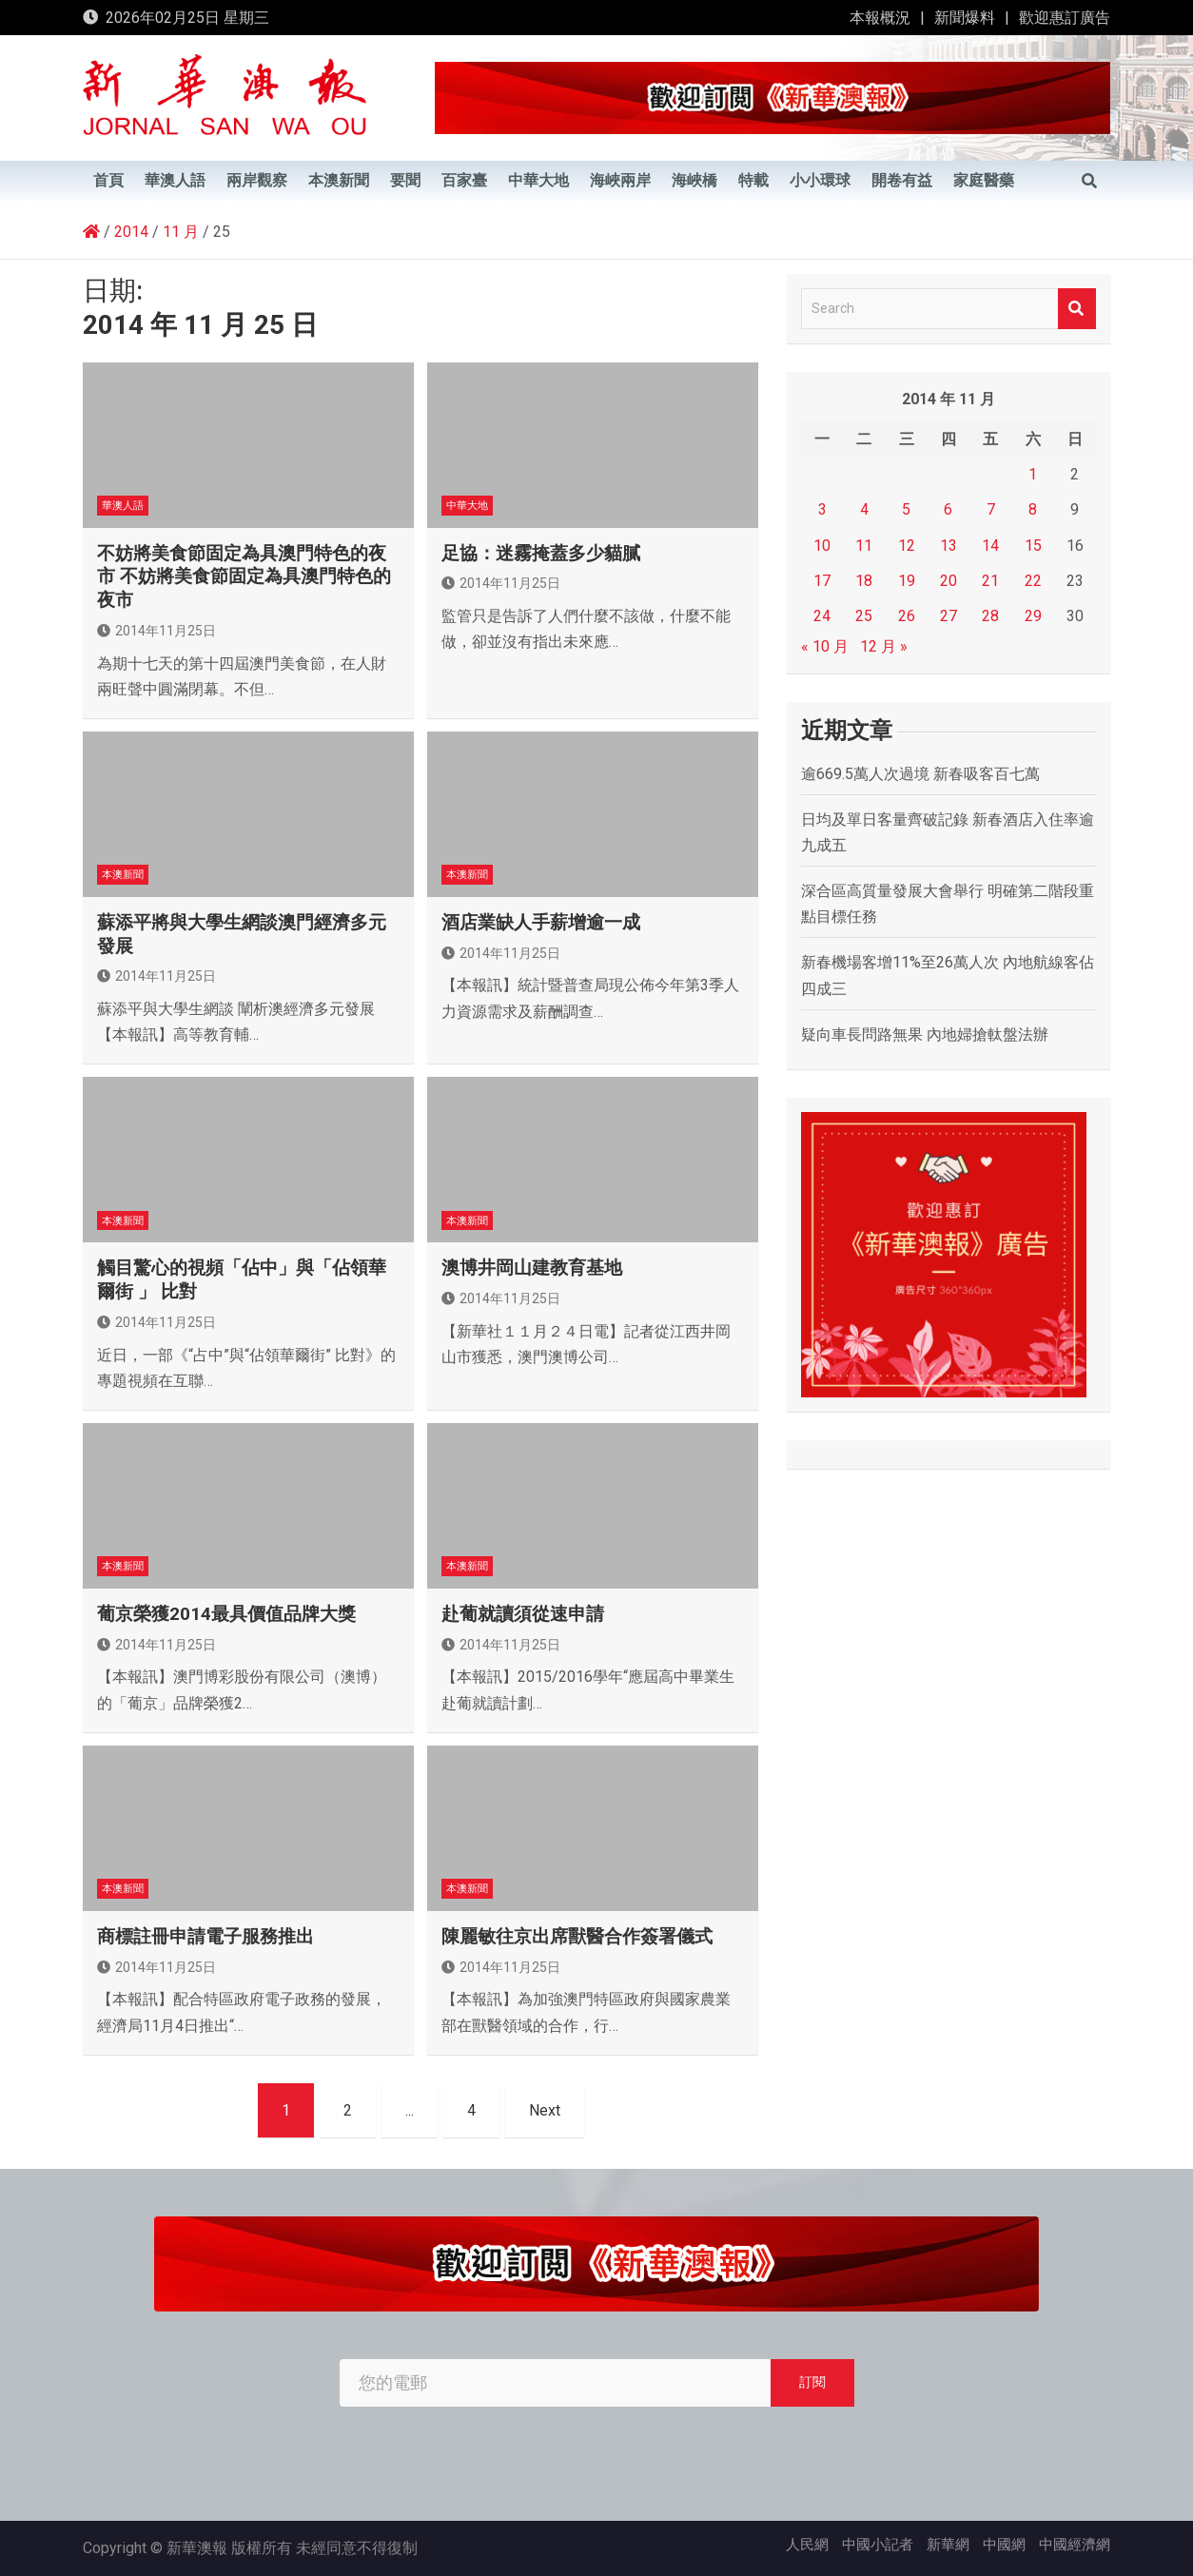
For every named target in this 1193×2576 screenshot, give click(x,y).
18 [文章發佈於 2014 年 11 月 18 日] (863, 581)
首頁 (108, 180)
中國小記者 (877, 2544)
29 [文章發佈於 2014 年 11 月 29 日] (1033, 616)
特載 (753, 180)
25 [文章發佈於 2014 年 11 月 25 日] (863, 616)
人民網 (807, 2544)
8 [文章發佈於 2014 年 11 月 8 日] (1032, 509)
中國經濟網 (1074, 2544)
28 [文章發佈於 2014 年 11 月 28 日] (990, 616)
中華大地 (538, 180)
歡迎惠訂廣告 (1064, 18)
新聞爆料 (964, 18)
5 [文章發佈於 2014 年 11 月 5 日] (906, 509)
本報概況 (880, 18)
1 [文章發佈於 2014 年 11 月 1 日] (1032, 474)
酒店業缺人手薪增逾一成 (540, 922)
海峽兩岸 (620, 180)
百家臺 (464, 180)
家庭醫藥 (983, 180)
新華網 (948, 2544)
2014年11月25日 (156, 630)
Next (544, 2110)
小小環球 (820, 180)
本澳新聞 (338, 180)
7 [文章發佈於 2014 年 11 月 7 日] (991, 509)
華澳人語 (175, 180)
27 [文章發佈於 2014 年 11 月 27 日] (948, 616)
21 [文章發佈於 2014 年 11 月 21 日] (990, 581)
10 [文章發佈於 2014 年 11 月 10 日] (822, 546)
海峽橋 (694, 180)
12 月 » (884, 646)
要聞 (405, 180)
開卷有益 (901, 180)
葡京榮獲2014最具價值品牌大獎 (226, 1614)
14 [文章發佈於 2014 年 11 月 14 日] (990, 546)
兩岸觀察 (256, 180)
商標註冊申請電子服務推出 (205, 1936)
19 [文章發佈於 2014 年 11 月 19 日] (906, 581)
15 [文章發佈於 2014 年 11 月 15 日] (1033, 546)
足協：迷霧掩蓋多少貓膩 (540, 553)
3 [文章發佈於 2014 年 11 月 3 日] (822, 509)
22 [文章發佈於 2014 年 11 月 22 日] (1033, 581)
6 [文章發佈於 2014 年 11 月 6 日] (948, 509)
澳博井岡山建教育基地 (531, 1267)
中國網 (1004, 2544)
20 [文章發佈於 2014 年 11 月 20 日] (948, 581)
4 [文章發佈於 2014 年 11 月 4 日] (864, 509)
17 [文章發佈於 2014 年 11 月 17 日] (822, 581)
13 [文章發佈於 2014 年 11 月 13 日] (948, 546)
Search (1077, 308)
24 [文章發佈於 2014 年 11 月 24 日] (822, 616)
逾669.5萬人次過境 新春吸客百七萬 (920, 774)
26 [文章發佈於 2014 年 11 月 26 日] (906, 616)
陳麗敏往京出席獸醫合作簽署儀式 (577, 1936)
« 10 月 (825, 646)
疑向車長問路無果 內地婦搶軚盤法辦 (924, 1034)
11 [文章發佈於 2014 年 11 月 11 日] (863, 546)
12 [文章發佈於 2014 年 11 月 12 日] (906, 546)
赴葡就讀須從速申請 (522, 1614)
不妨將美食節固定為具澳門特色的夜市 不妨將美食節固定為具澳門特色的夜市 (244, 576)
